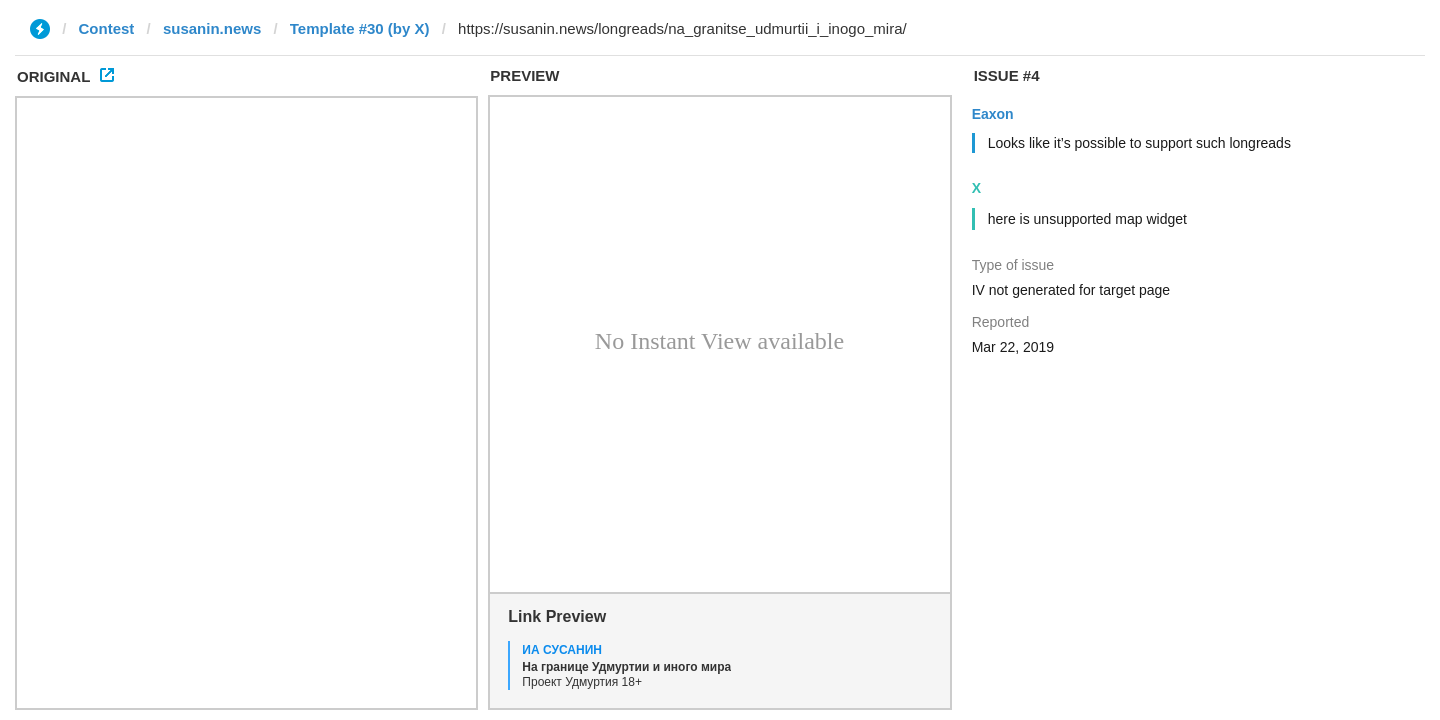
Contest (107, 28)
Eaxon (993, 114)
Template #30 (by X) (360, 28)
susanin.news (212, 28)
